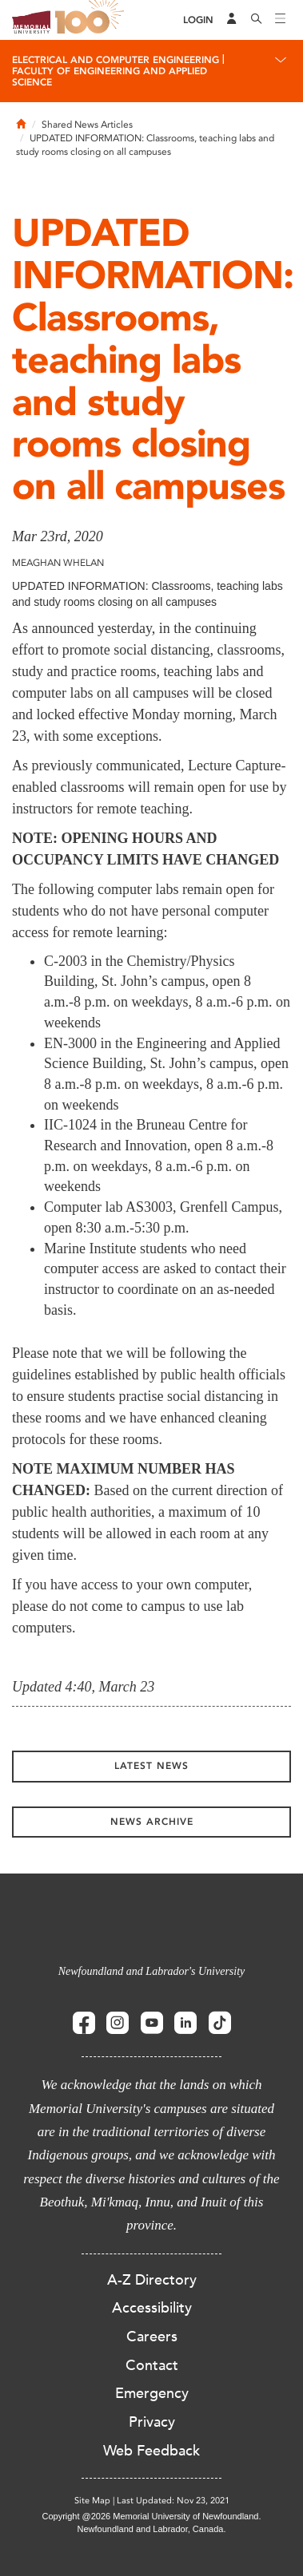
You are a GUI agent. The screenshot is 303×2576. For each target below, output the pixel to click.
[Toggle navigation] (280, 20)
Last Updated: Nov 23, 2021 (173, 2500)
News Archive (151, 1821)
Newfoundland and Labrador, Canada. (152, 2529)
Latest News (151, 1765)
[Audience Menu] (231, 20)
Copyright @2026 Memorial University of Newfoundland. (151, 2516)
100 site (92, 20)
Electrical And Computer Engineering (115, 59)
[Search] (256, 20)
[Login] (198, 20)
